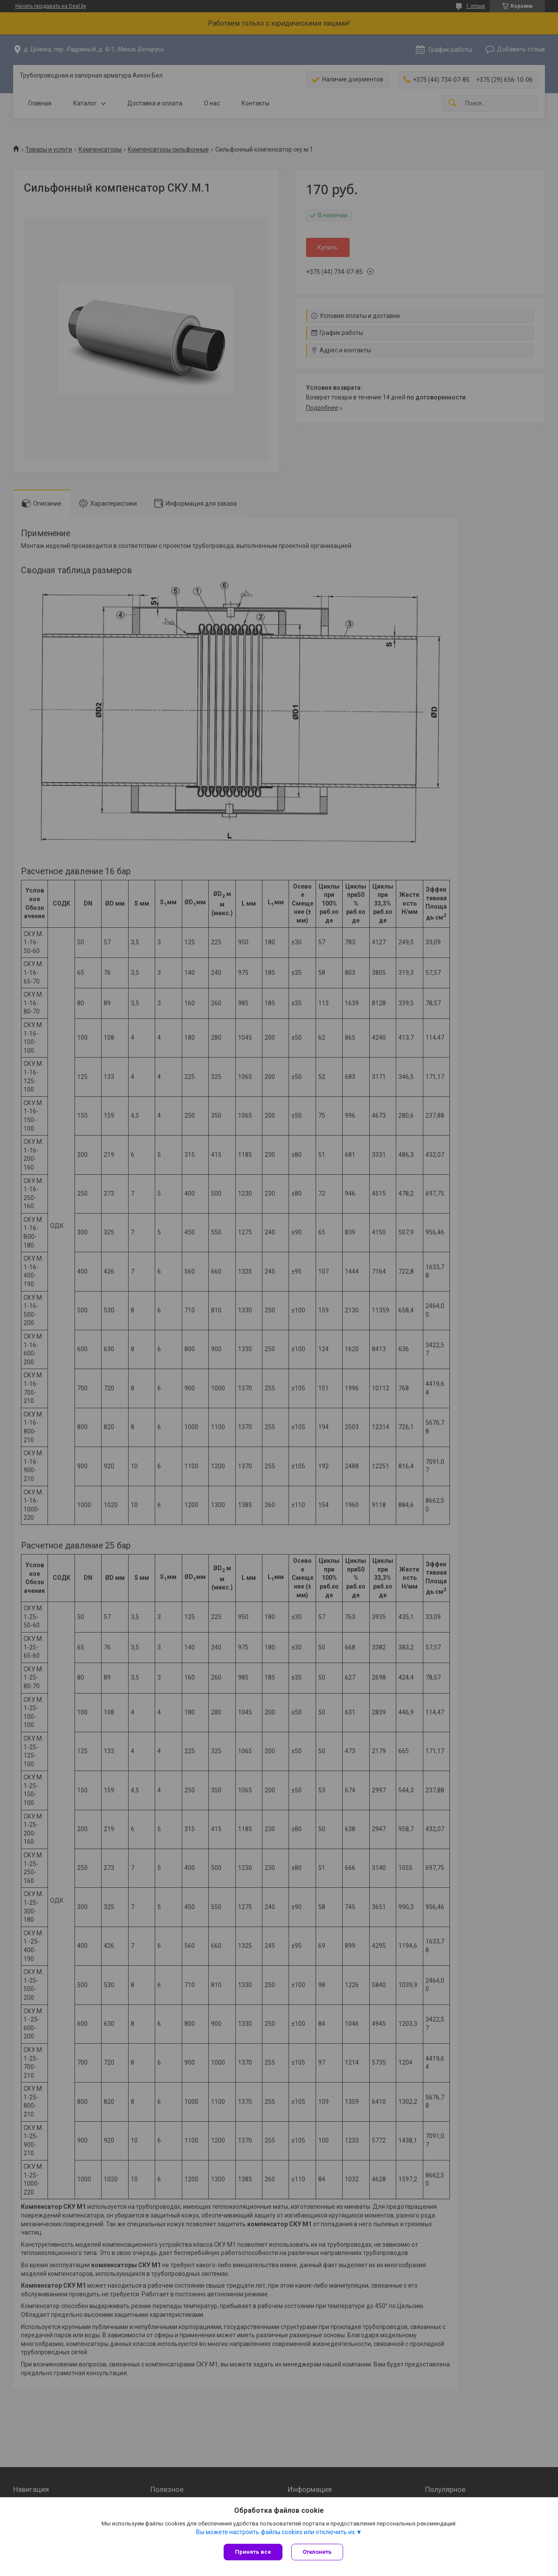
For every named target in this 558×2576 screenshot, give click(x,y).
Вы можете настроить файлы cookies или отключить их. (276, 2532)
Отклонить (317, 2552)
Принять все (253, 2552)
